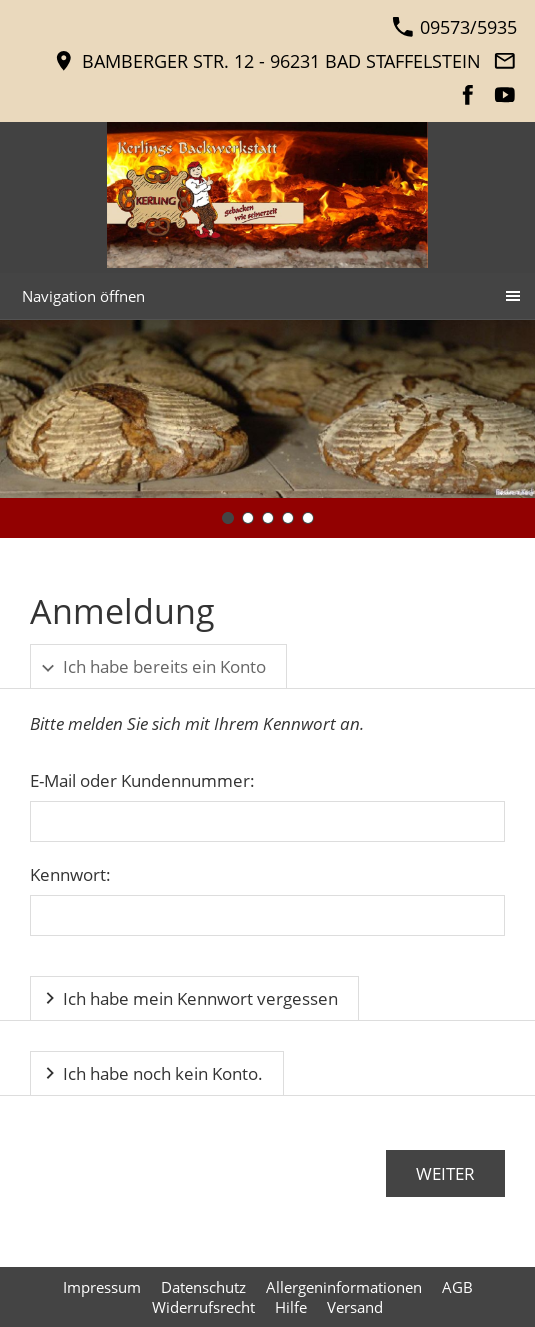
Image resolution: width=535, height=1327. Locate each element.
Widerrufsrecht (203, 1307)
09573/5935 (454, 27)
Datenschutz (203, 1287)
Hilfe (291, 1307)
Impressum (102, 1287)
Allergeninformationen (344, 1287)
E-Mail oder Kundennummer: (142, 780)
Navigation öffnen (83, 296)
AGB (457, 1287)
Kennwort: (70, 874)
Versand (355, 1307)
